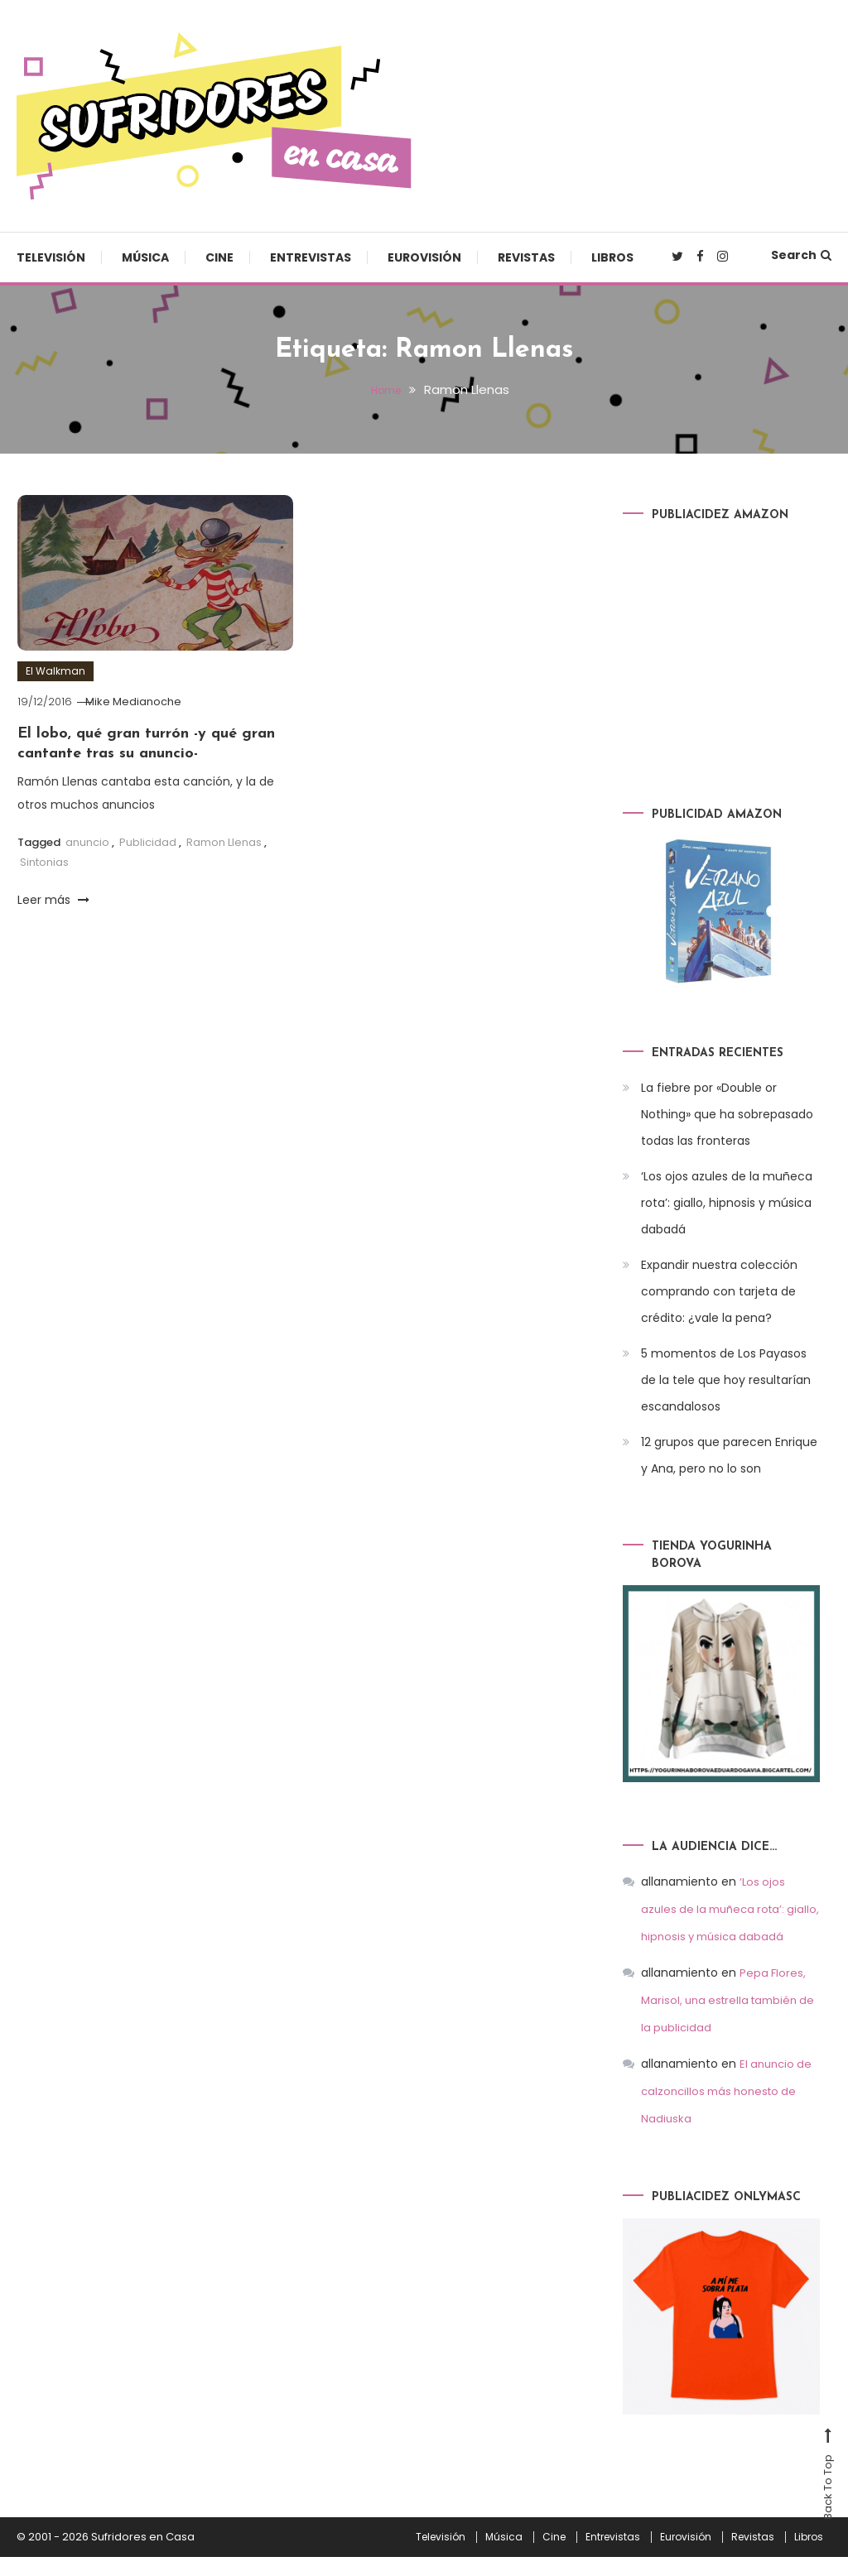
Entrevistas (310, 257)
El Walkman (55, 671)
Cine (219, 257)
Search (801, 255)
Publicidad (147, 842)
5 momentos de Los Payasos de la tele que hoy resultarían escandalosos (726, 1380)
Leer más (53, 900)
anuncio (87, 842)
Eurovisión (424, 257)
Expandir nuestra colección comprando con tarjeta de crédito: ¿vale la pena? (719, 1291)
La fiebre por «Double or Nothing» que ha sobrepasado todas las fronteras (727, 1114)
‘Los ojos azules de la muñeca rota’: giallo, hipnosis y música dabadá (726, 1203)
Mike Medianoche (143, 701)
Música (145, 257)
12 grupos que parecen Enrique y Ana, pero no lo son (729, 1455)
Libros (612, 257)
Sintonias (44, 862)
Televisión (51, 257)
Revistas (526, 257)
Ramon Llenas (224, 842)
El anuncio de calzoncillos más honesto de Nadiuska (729, 2111)
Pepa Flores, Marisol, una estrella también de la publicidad (724, 2023)
